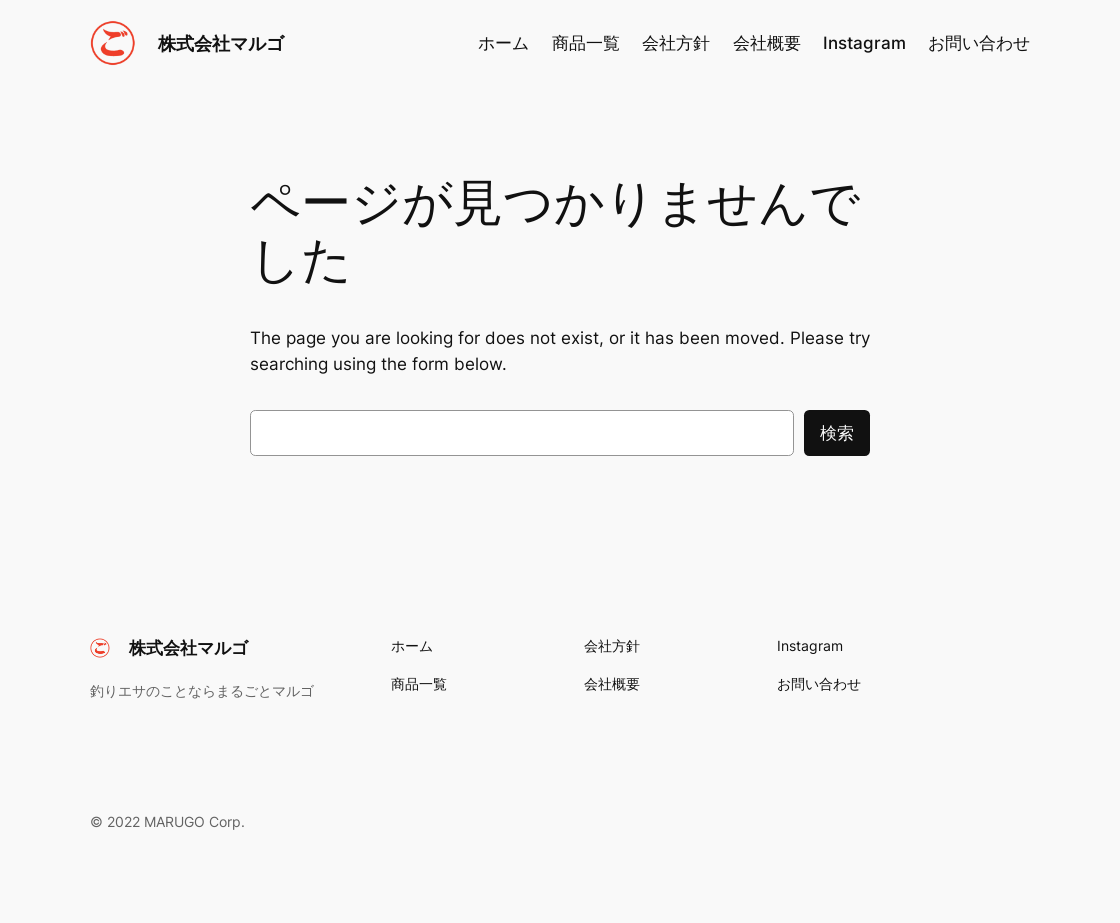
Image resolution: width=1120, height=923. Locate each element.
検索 (837, 433)
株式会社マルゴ (221, 43)
